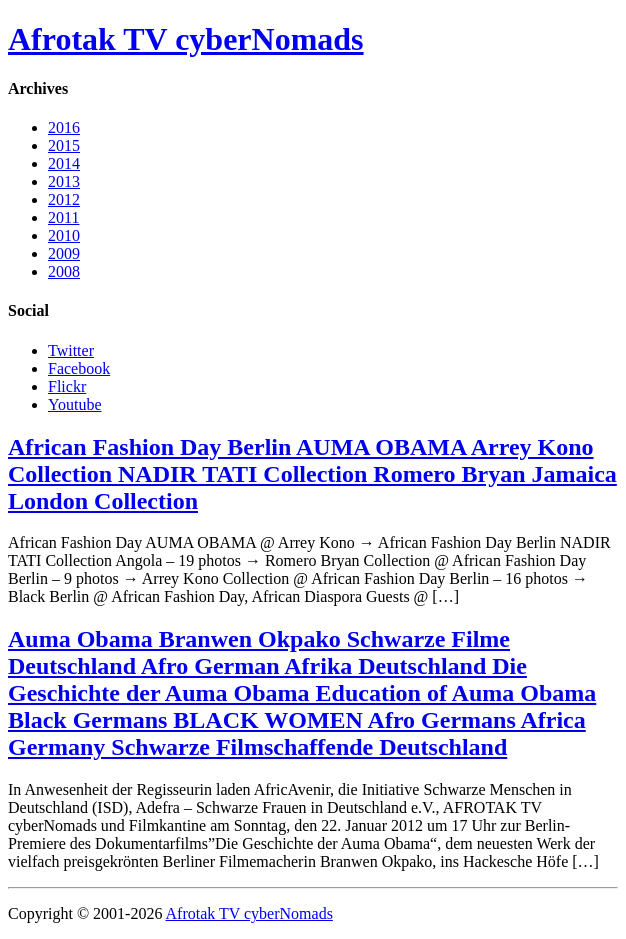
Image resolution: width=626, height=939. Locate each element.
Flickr (67, 386)
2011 (63, 217)
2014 (64, 163)
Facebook (79, 368)
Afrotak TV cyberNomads (186, 39)
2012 (64, 199)
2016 (64, 127)
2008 (64, 271)
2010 (64, 235)
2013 (64, 181)
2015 (64, 145)
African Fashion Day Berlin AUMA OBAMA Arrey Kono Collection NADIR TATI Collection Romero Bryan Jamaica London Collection (312, 474)
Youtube (75, 404)
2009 (64, 253)
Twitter (71, 350)
